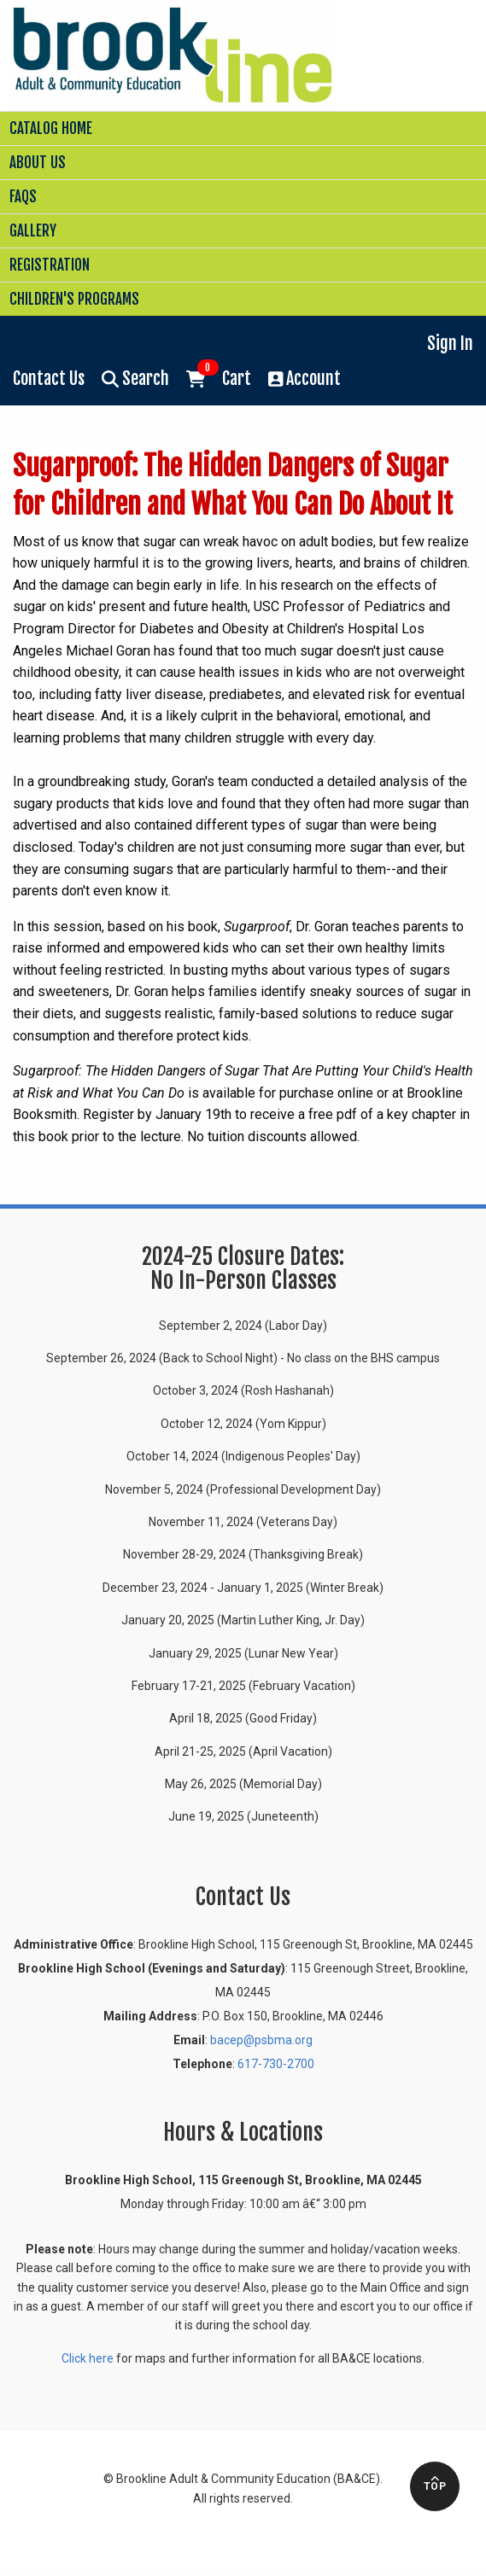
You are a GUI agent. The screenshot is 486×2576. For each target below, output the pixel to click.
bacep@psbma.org (261, 2040)
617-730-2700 (275, 2064)
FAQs (23, 197)
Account (305, 378)
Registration (49, 265)
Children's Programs (74, 299)
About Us (37, 163)
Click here (87, 2358)
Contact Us (49, 378)
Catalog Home (50, 128)
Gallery (32, 231)
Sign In (450, 343)
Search (135, 378)
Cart (218, 377)
